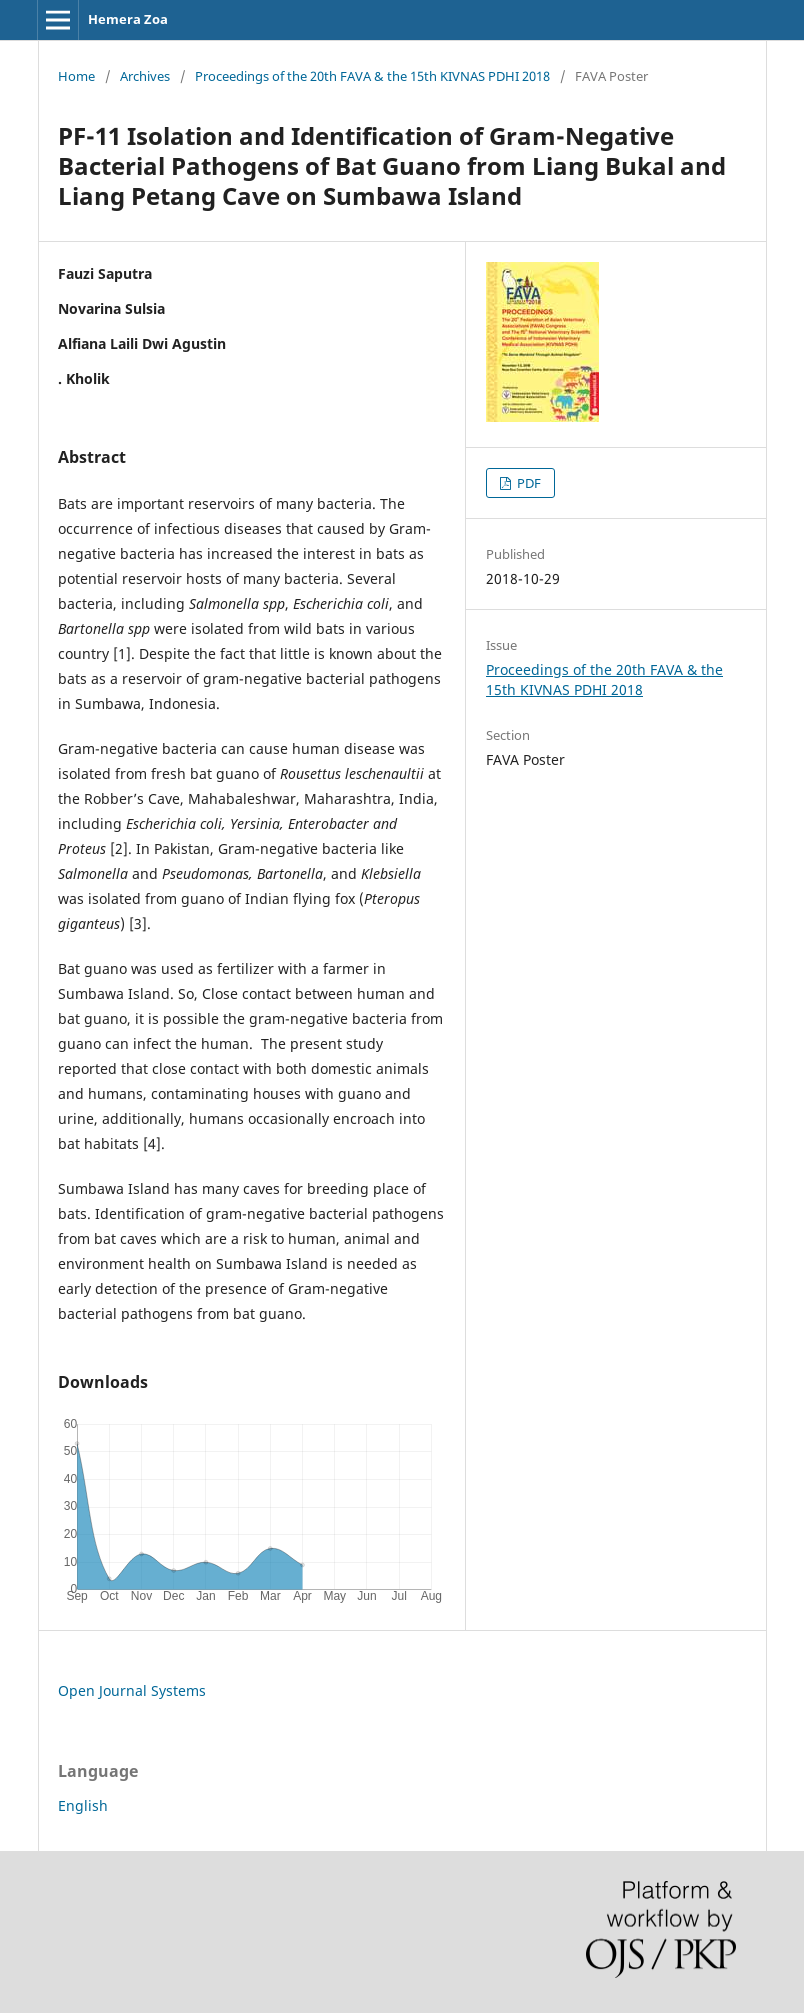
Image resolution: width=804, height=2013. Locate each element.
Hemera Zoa (128, 19)
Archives (145, 76)
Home (76, 76)
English (83, 1805)
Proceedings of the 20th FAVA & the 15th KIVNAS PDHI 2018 (372, 76)
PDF (527, 483)
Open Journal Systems (132, 1690)
